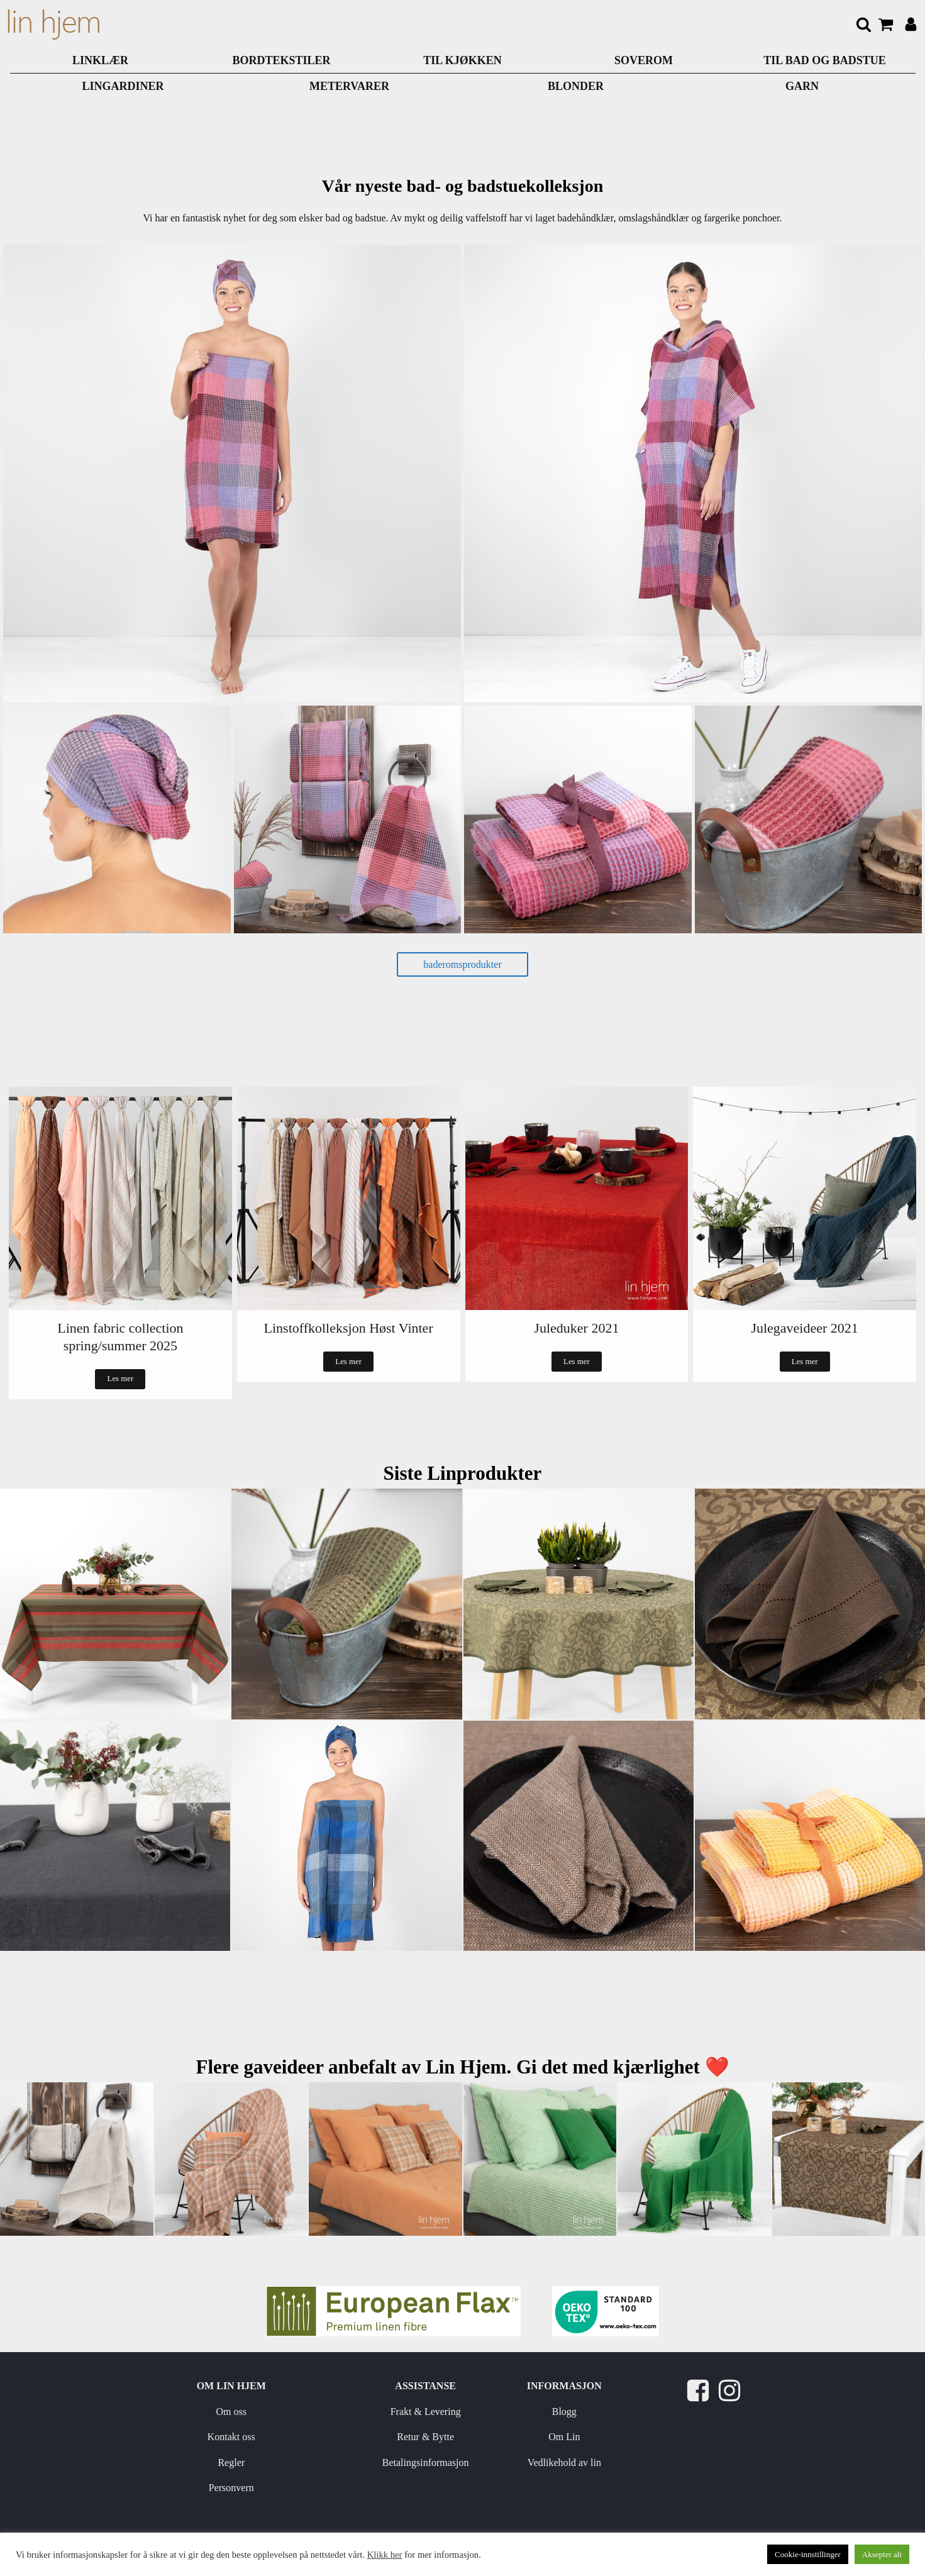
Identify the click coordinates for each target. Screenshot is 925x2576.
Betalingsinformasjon (425, 2462)
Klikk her (384, 2555)
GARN (802, 86)
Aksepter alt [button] (882, 2554)
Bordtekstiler (281, 60)
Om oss (231, 2411)
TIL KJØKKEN (462, 60)
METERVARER (349, 86)
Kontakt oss (231, 2436)
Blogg (564, 2411)
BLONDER (576, 86)
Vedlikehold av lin (564, 2462)
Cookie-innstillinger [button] (808, 2554)
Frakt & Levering (425, 2411)
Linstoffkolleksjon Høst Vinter (348, 1328)
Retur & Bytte (425, 2436)
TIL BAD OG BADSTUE (824, 60)
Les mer (121, 1378)
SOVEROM (643, 60)
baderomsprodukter (462, 964)
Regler (231, 2462)
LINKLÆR (100, 60)
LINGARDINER (122, 86)
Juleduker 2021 (576, 1328)
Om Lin (564, 2436)
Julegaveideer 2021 (804, 1328)
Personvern (231, 2487)
